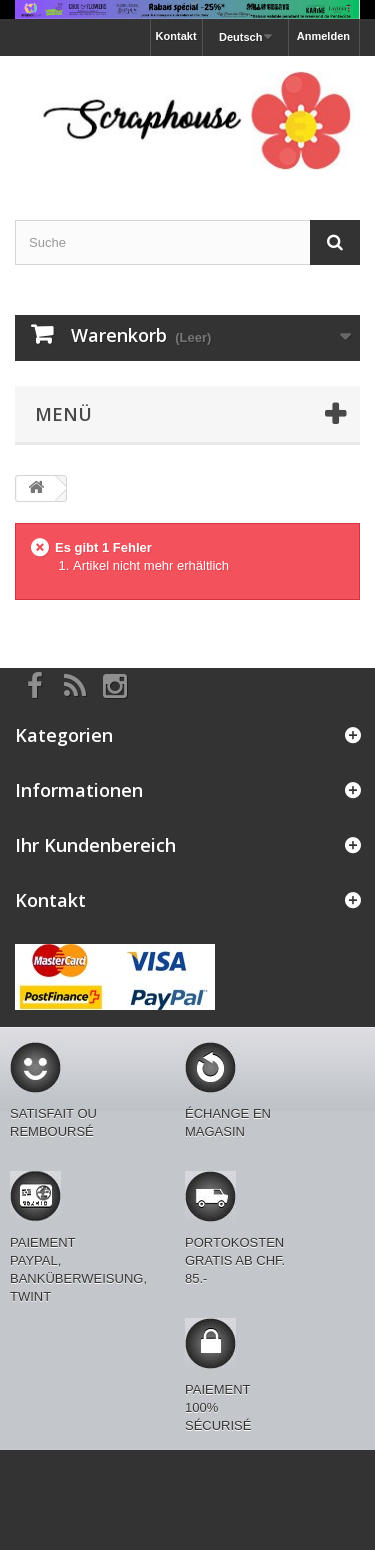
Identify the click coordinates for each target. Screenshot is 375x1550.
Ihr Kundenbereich (95, 845)
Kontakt (176, 36)
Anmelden (323, 36)
